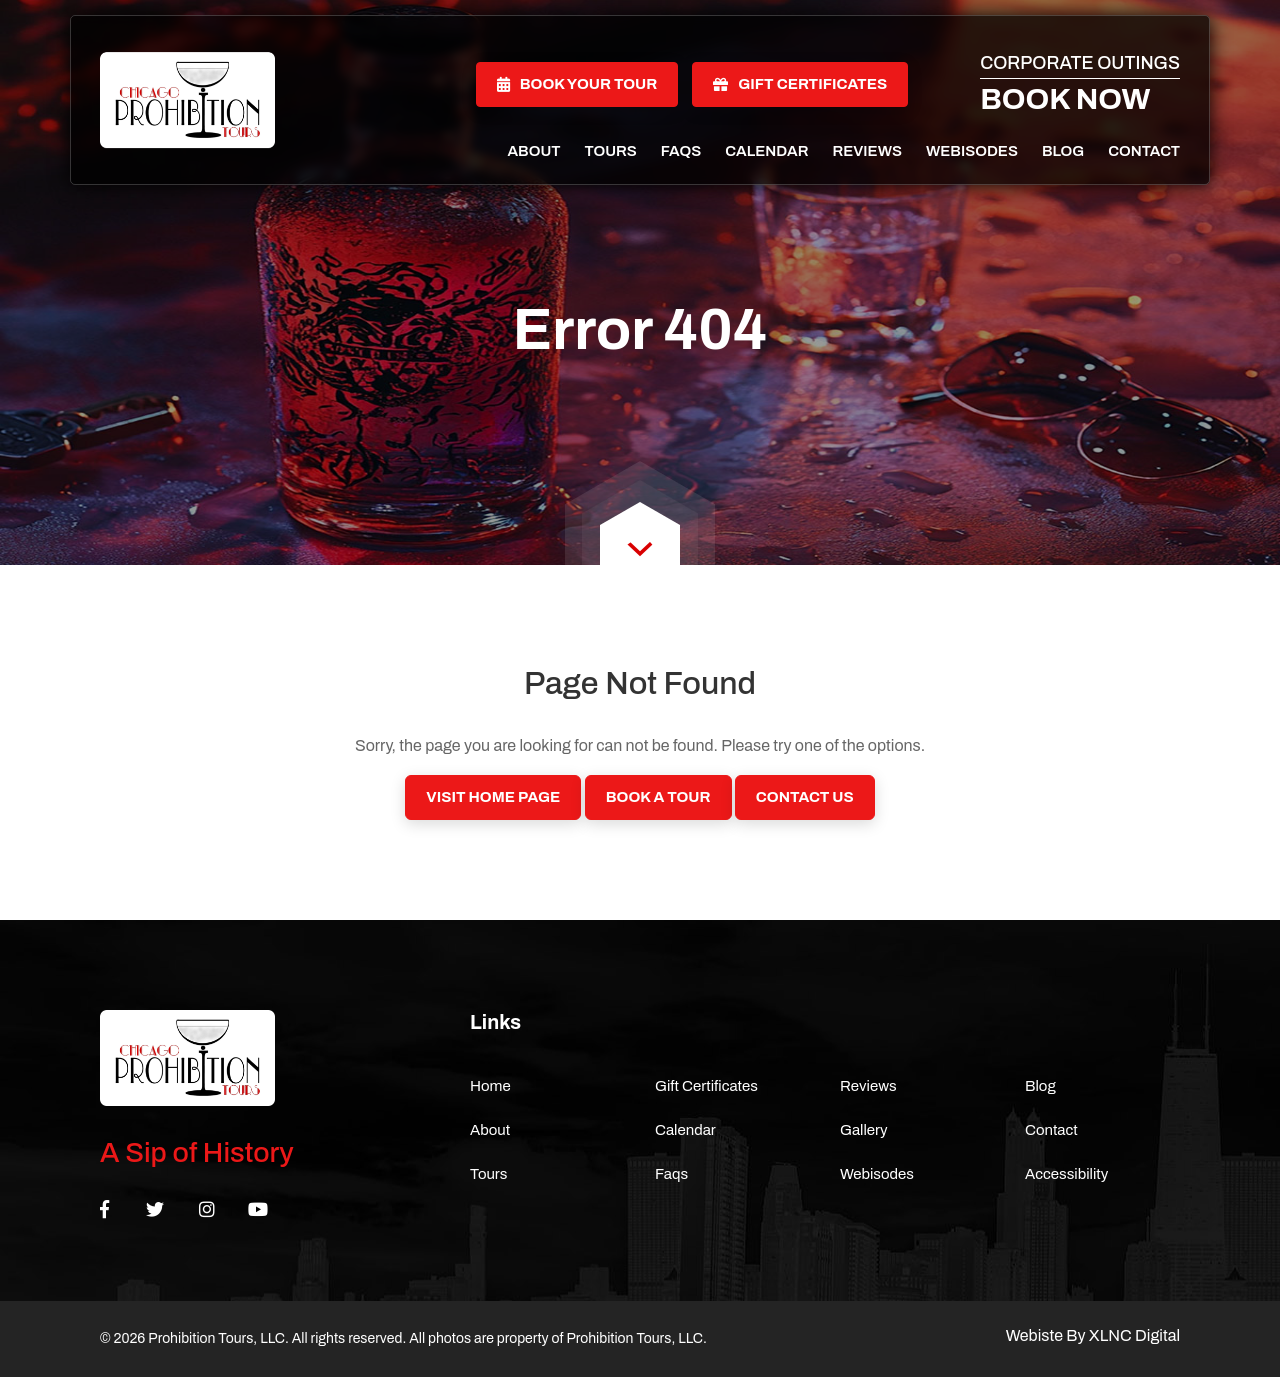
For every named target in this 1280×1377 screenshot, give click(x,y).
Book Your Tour (577, 84)
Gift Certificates (800, 84)
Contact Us (805, 797)
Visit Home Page (493, 797)
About (533, 151)
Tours (611, 151)
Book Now (1065, 99)
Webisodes (972, 151)
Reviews (867, 151)
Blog (1063, 151)
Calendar (766, 151)
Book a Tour (658, 797)
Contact (1144, 151)
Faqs (681, 151)
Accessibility (1066, 1174)
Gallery (864, 1130)
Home (490, 1086)
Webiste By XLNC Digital (1093, 1335)
